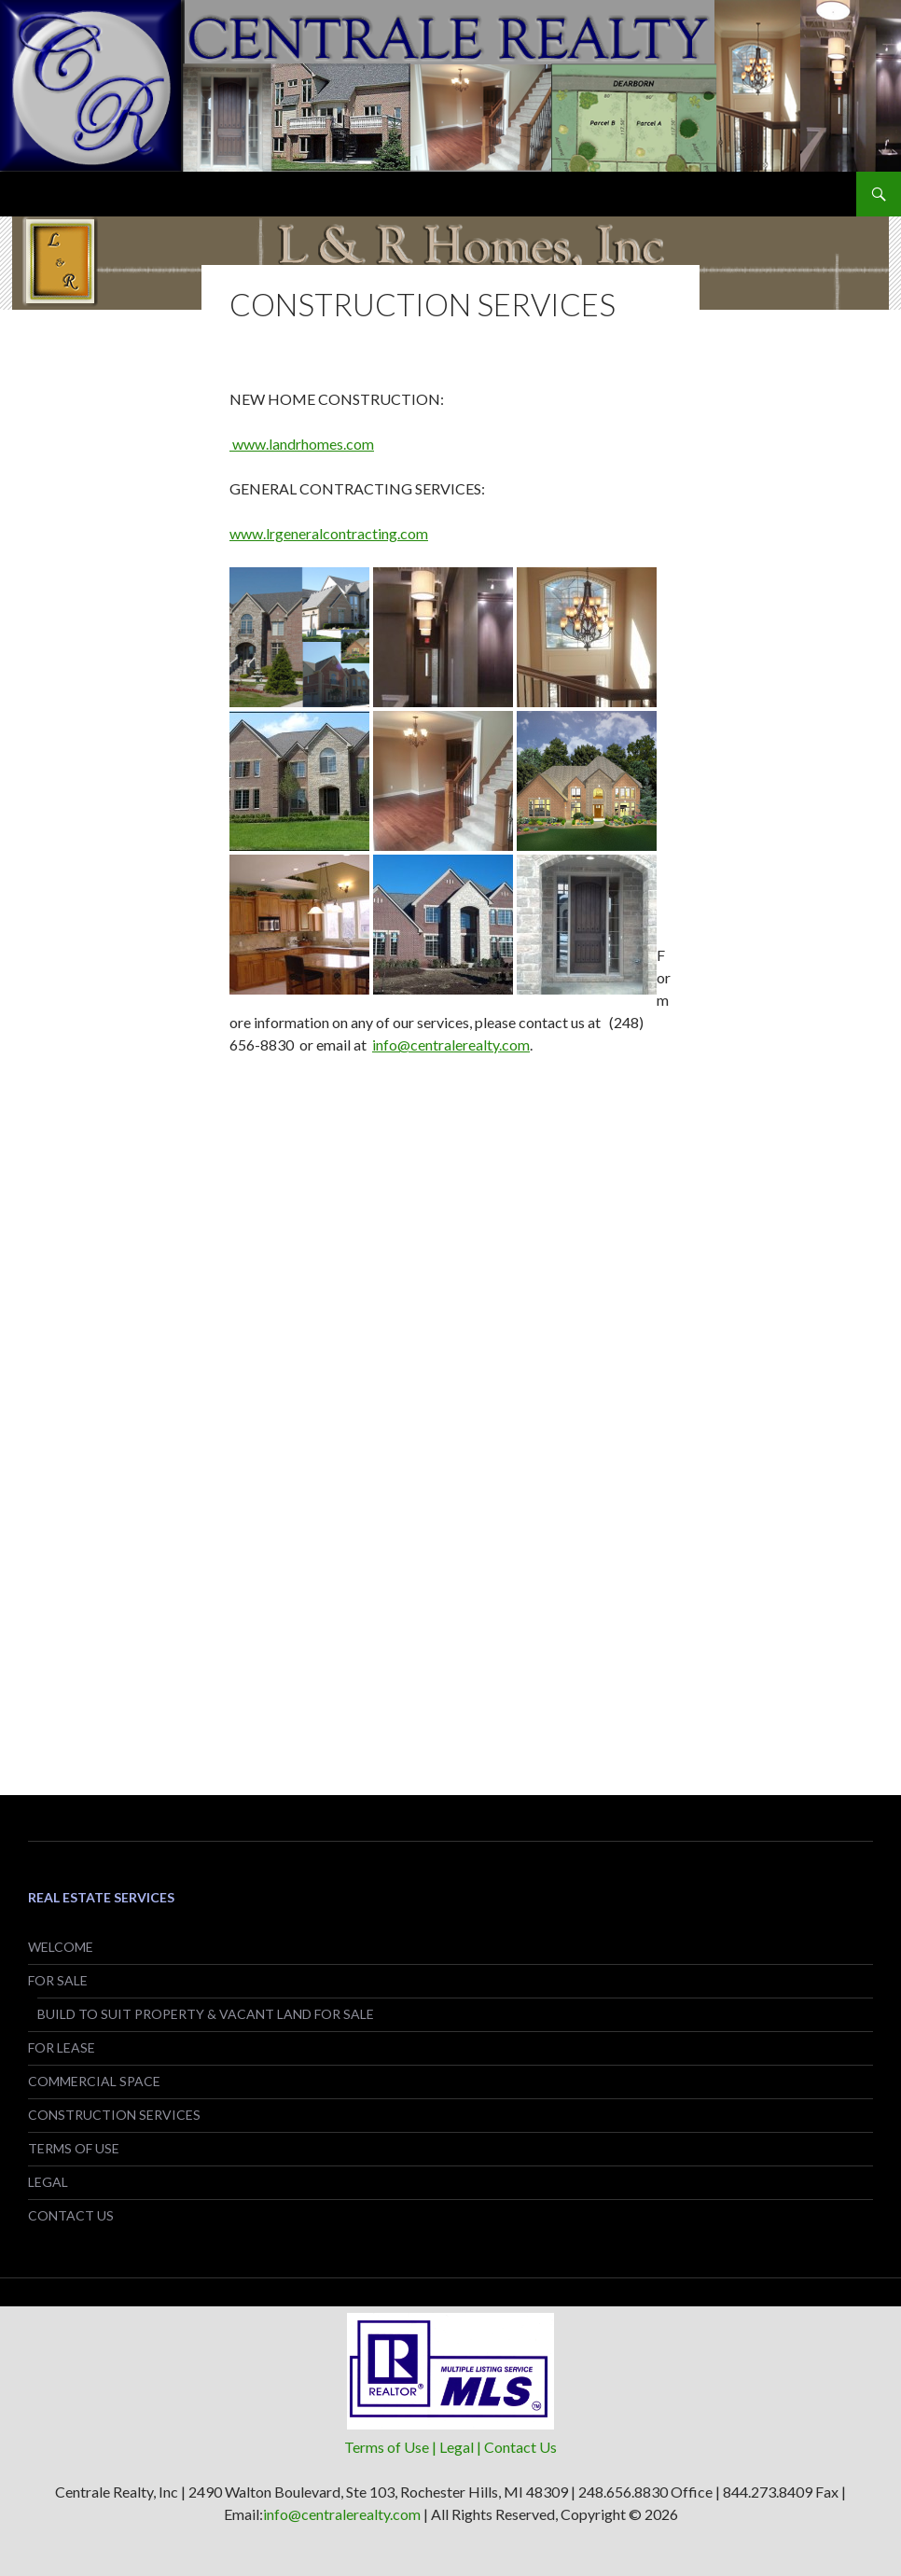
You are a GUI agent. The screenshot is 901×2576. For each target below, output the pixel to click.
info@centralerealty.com (451, 1044)
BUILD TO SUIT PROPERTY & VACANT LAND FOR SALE (205, 2014)
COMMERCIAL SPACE (94, 2081)
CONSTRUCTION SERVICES (114, 2115)
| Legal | (458, 2447)
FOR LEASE (61, 2047)
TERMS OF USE (73, 2148)
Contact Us (520, 2447)
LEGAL (48, 2182)
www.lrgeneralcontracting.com (328, 533)
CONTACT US (71, 2215)
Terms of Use (388, 2447)
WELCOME (60, 1947)
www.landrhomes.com (301, 444)
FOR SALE (58, 1980)
